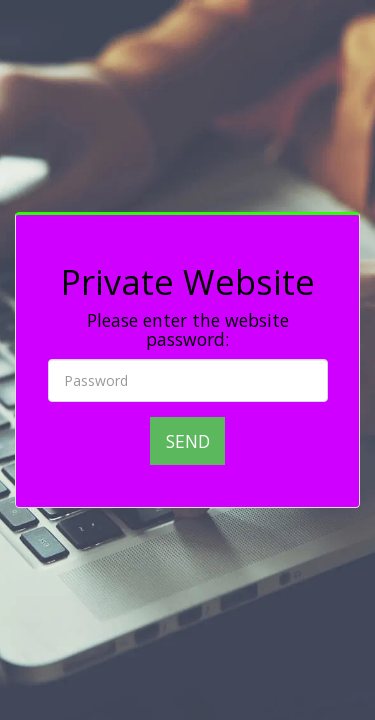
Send (188, 441)
